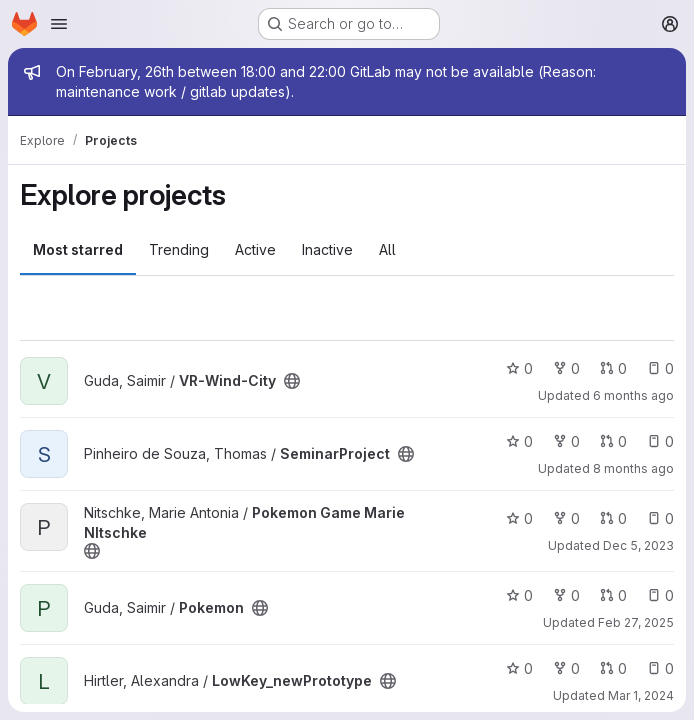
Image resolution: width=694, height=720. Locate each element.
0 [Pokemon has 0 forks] (566, 595)
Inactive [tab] (327, 249)
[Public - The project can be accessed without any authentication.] (292, 381)
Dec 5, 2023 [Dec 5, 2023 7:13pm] (638, 545)
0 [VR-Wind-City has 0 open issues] (660, 368)
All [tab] (387, 249)
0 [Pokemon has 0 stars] (519, 595)
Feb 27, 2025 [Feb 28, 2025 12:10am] (636, 622)
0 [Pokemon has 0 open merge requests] (613, 595)
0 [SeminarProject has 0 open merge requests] (613, 441)
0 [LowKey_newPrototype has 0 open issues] (660, 668)
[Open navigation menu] (59, 24)
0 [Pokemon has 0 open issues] (660, 595)
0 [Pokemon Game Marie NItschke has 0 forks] (566, 518)
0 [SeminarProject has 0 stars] (519, 441)
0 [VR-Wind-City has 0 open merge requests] (613, 368)
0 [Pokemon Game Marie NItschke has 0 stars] (519, 518)
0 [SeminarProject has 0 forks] (566, 441)
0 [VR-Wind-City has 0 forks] (566, 368)
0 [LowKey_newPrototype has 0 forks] (566, 668)
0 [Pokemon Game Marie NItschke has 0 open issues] (660, 518)
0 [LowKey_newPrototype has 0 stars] (519, 668)
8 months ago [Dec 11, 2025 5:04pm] (633, 468)
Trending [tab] (179, 249)
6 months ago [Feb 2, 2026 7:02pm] (633, 395)
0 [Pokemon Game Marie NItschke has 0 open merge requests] (613, 518)
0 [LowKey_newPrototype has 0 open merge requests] (613, 668)
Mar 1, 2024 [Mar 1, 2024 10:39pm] (641, 695)
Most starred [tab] (78, 249)
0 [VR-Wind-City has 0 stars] (519, 368)
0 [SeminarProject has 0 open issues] (660, 441)
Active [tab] (255, 249)
